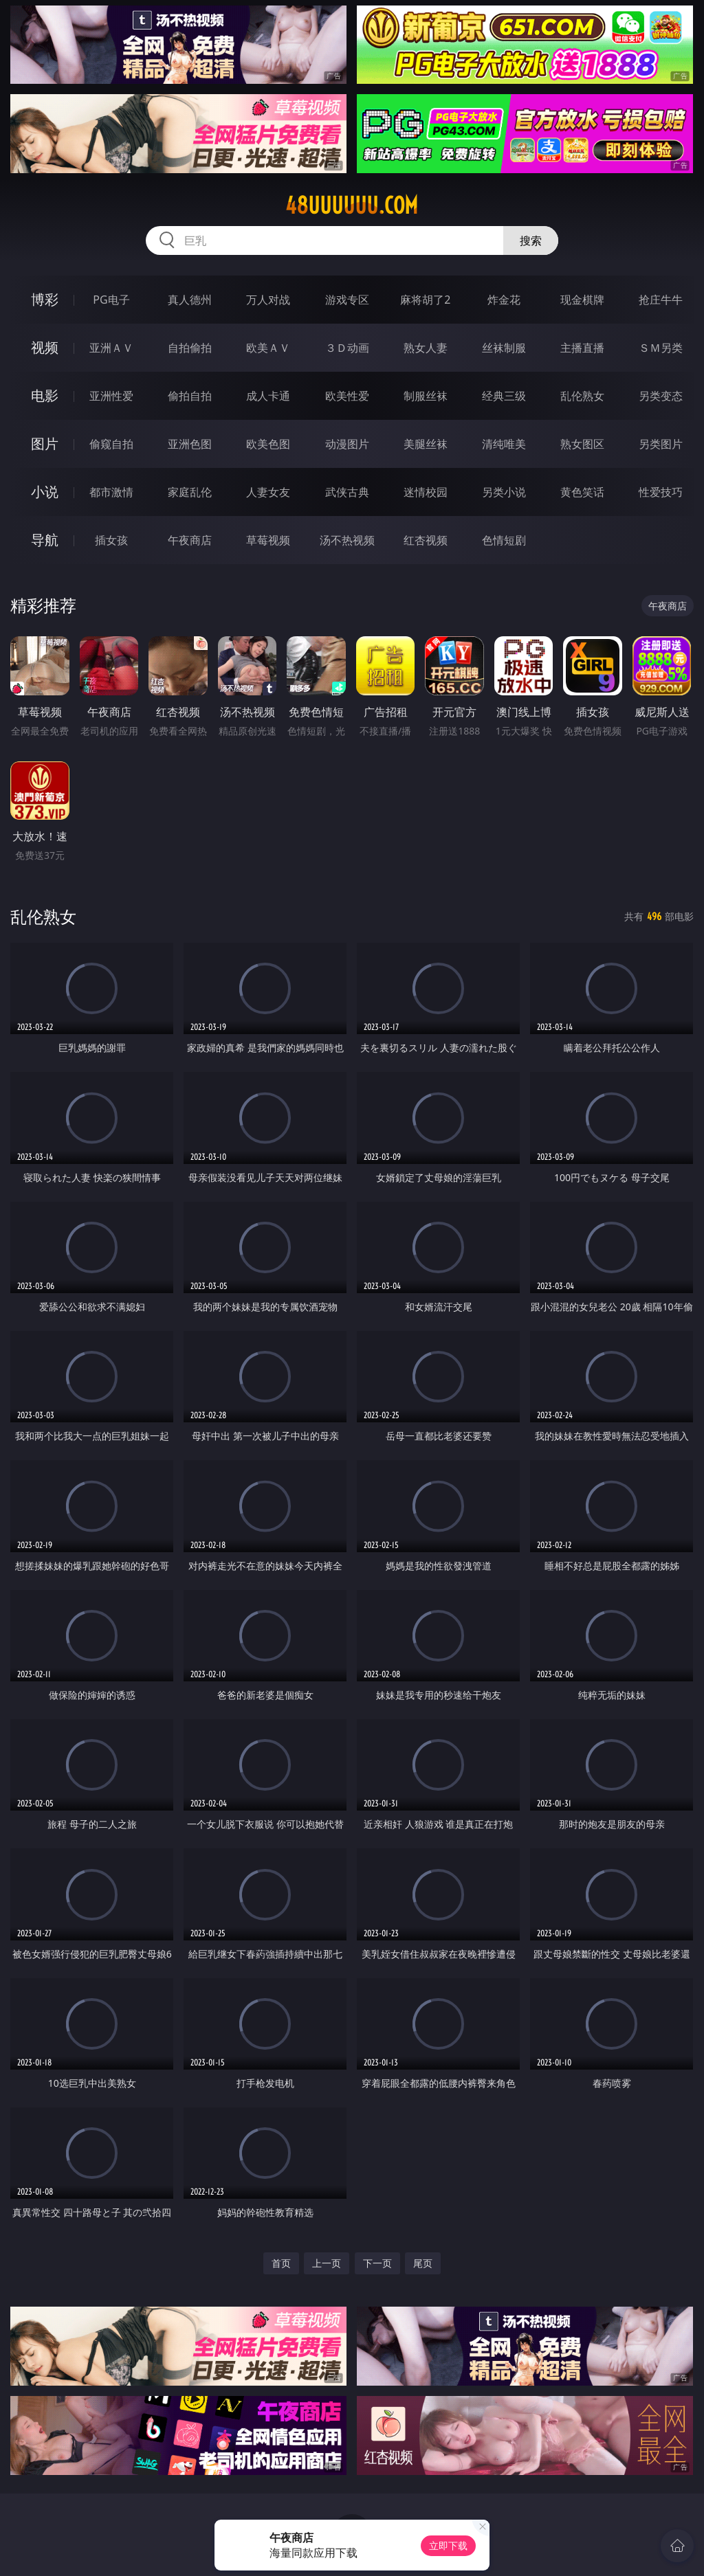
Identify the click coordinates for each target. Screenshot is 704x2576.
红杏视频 (426, 540)
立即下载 (448, 2545)
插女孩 (111, 540)
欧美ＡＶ (268, 347)
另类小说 (504, 492)
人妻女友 (268, 492)
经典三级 (504, 395)
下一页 (377, 2263)
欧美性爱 (347, 395)
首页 (281, 2263)
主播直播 (582, 347)
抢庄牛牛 (661, 299)
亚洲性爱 (111, 395)
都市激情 (111, 492)
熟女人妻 (426, 347)
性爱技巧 (661, 492)
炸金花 (503, 299)
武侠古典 (347, 492)
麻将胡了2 (425, 299)
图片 (44, 443)
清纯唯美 (504, 443)
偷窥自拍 (111, 443)
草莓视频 (268, 540)
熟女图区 (582, 443)
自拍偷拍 (190, 347)
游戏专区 (347, 299)
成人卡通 (268, 395)
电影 (44, 395)
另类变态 (661, 395)
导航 (44, 539)
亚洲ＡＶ (111, 347)
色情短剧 (504, 540)
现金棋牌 (582, 299)
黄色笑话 (582, 492)
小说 (44, 491)
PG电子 (111, 299)
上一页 (326, 2263)
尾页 (422, 2263)
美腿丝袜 (426, 443)
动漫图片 (347, 443)
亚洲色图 (190, 443)
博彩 (44, 299)
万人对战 (268, 299)
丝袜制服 (504, 347)
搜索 (531, 240)
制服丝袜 (426, 395)
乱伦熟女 (582, 395)
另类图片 (661, 443)
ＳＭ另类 (661, 347)
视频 (44, 347)
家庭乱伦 (190, 492)
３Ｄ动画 (347, 347)
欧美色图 (268, 443)
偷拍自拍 (190, 395)
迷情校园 (426, 492)
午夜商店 (190, 540)
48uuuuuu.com (351, 205)
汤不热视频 (347, 540)
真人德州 (190, 299)
